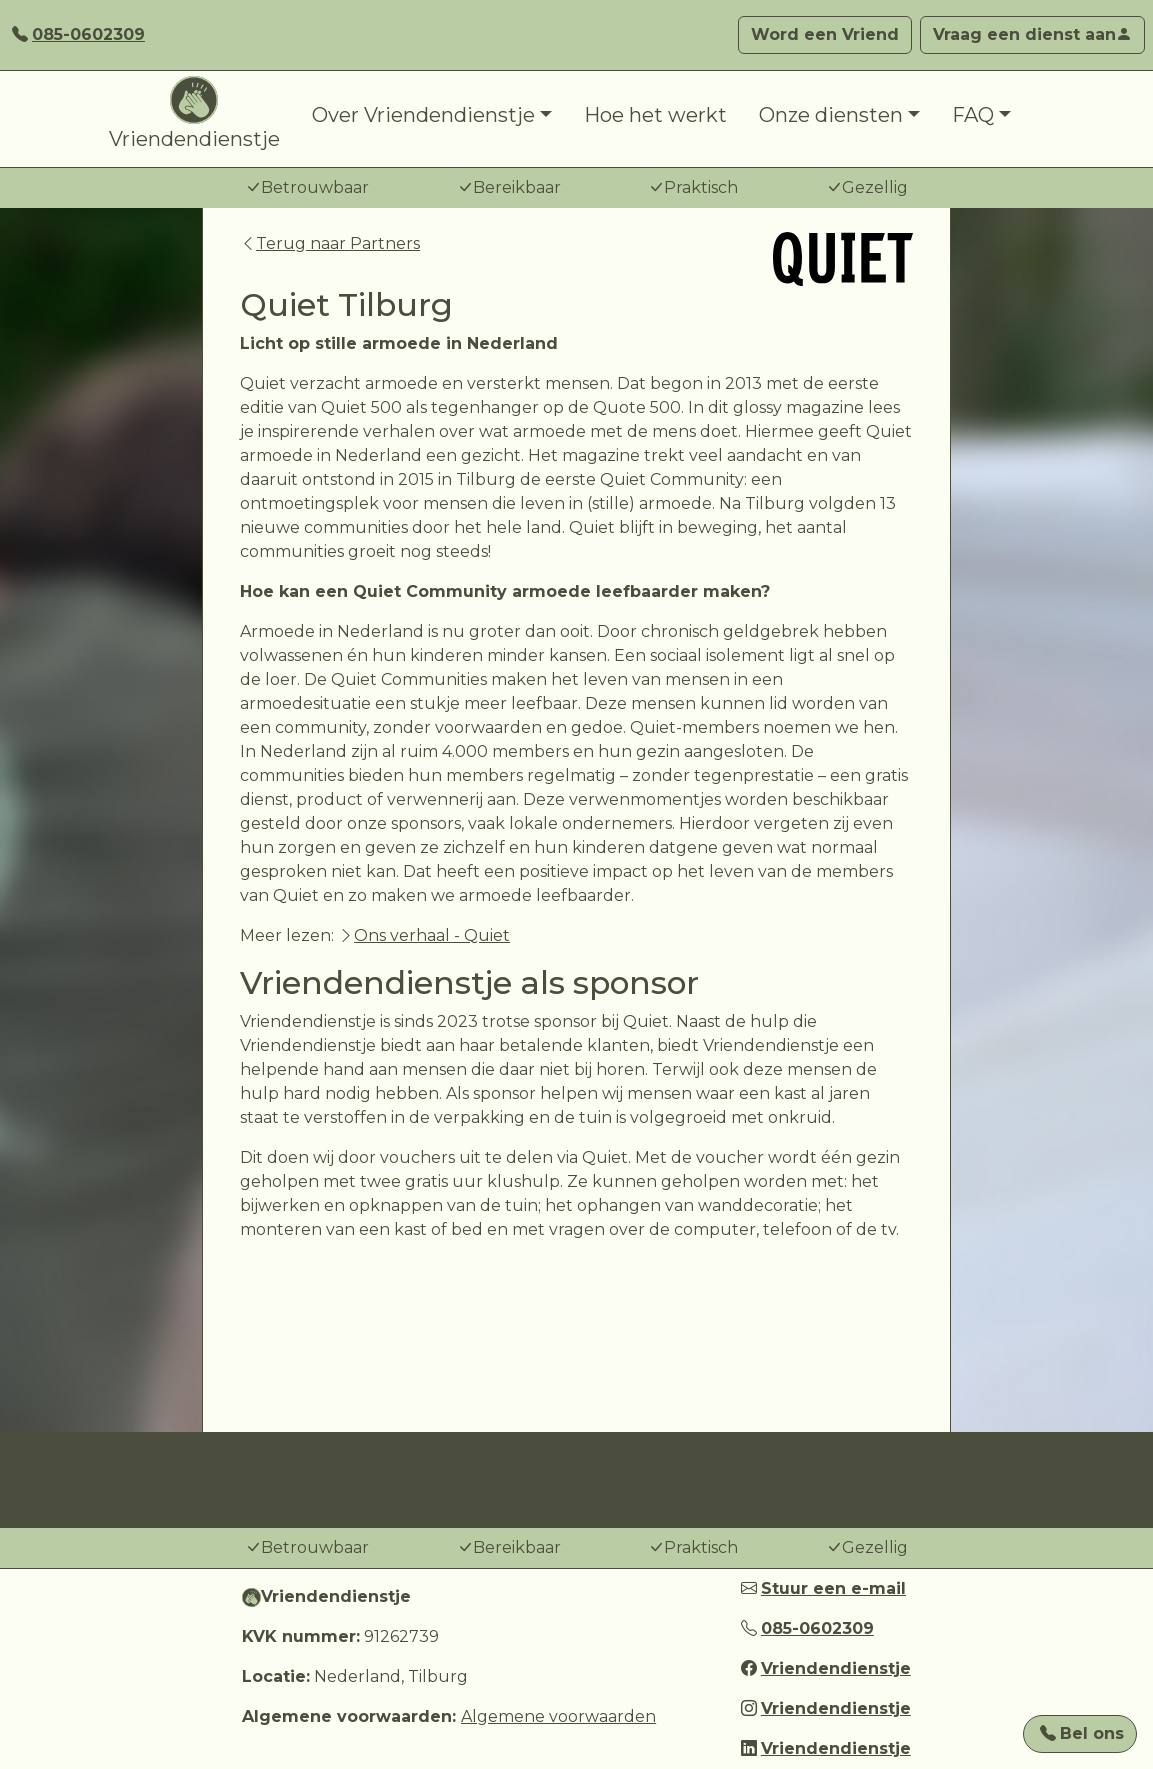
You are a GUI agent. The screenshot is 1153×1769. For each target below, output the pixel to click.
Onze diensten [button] (831, 115)
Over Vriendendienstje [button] (423, 115)
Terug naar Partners (330, 243)
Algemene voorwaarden (558, 1716)
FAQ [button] (973, 115)
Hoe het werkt (655, 115)
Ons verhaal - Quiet (432, 935)
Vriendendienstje (194, 113)
